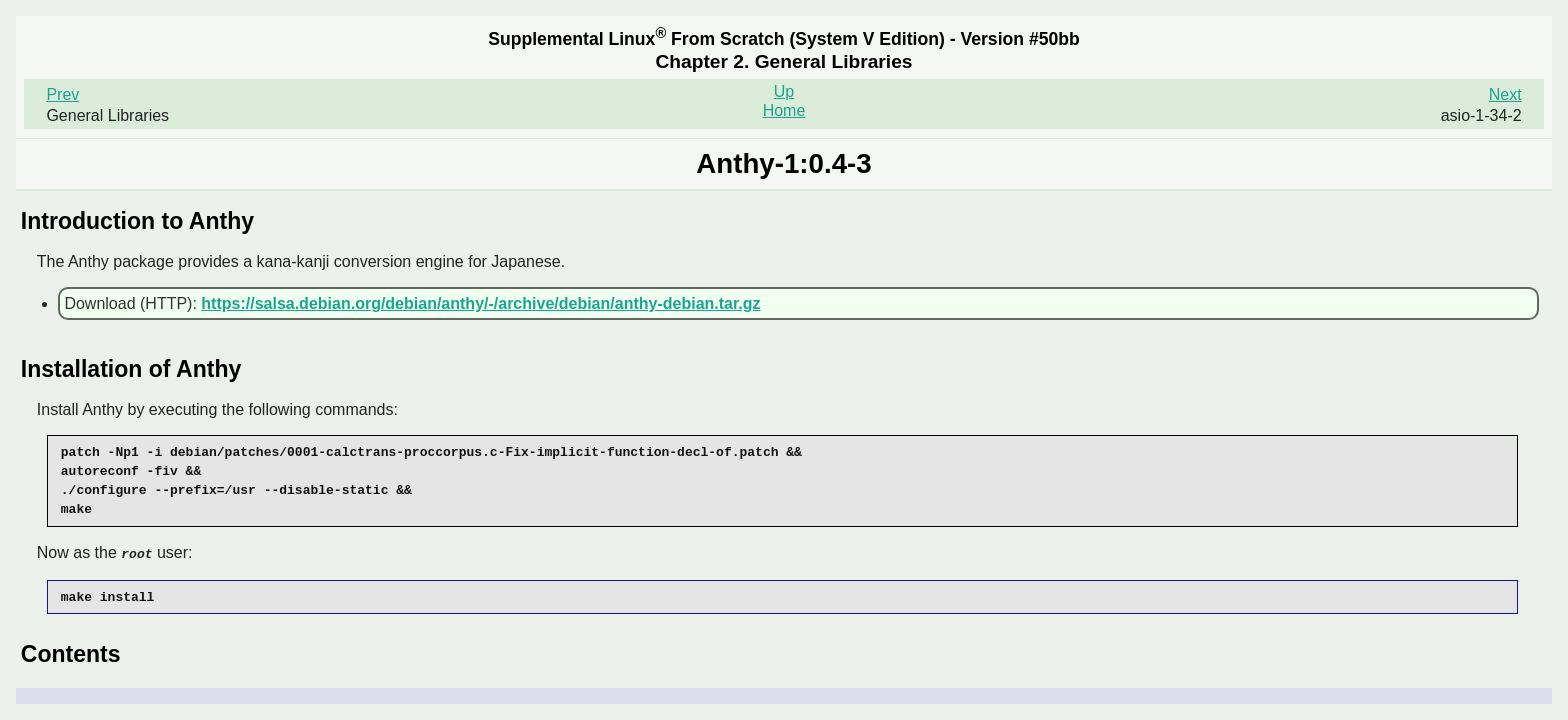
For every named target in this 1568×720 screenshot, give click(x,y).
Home (784, 110)
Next (1505, 94)
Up (784, 91)
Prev (62, 94)
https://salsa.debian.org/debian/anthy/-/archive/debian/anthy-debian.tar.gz (480, 303)
